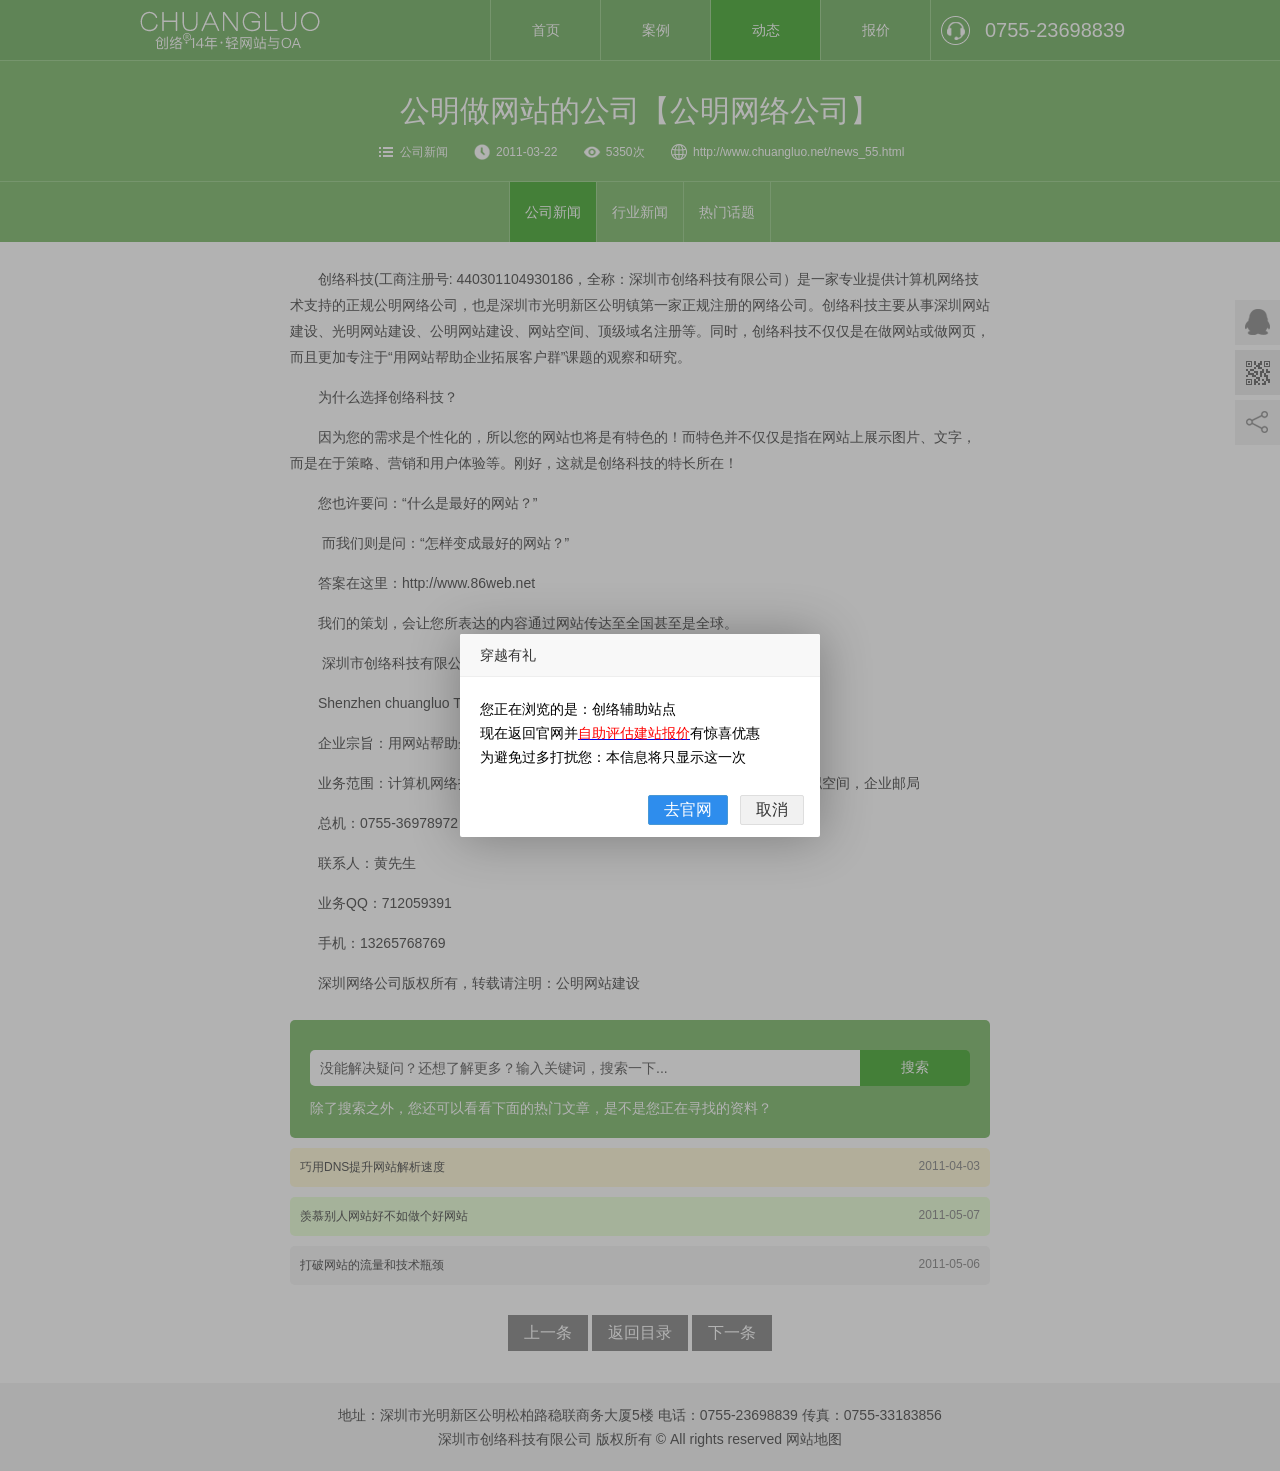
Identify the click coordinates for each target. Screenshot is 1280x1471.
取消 (772, 809)
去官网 (688, 809)
